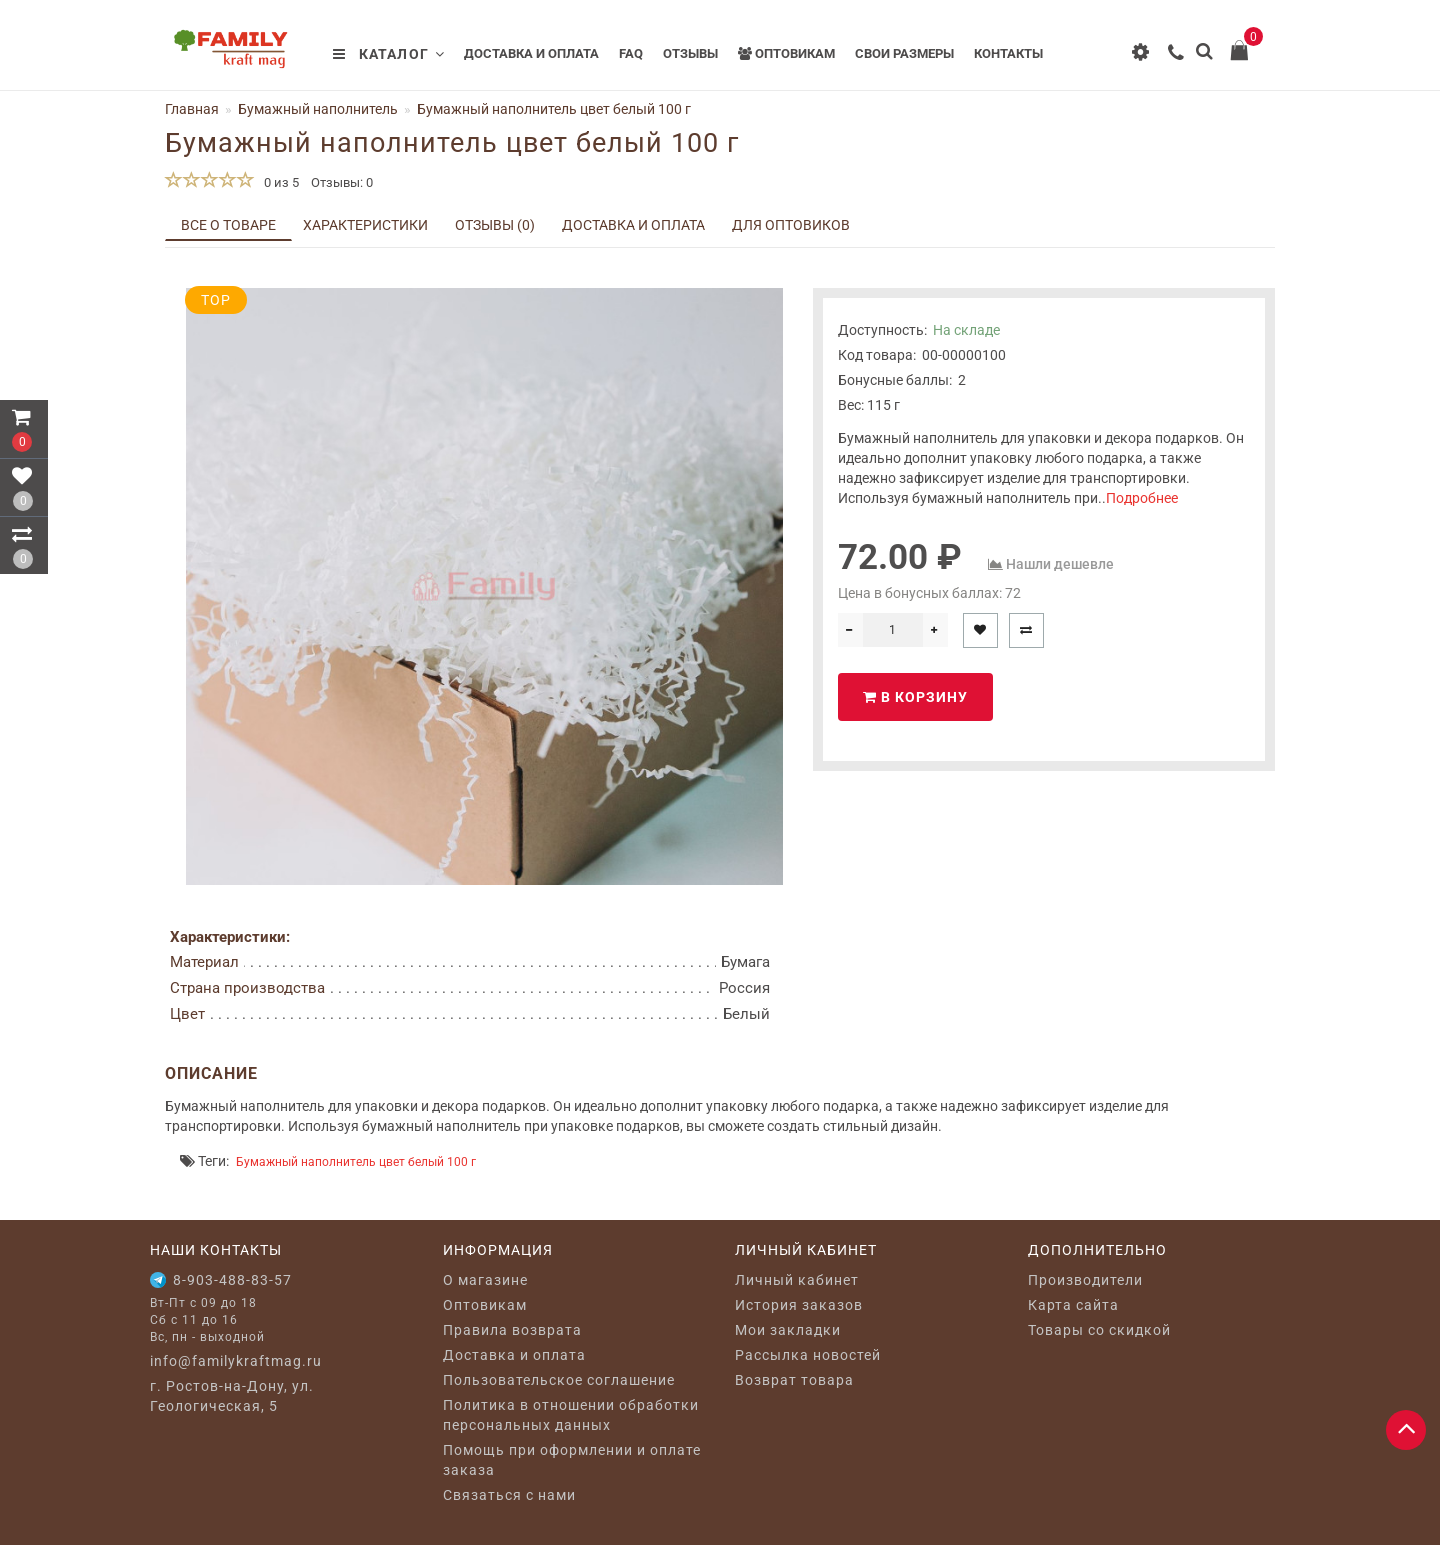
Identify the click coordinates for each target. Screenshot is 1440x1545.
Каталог (389, 54)
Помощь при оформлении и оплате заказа (572, 1460)
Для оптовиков (791, 225)
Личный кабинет (797, 1280)
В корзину (915, 697)
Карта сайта (1073, 1305)
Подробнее (1142, 498)
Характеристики (365, 225)
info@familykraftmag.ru (236, 1361)
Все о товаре (228, 225)
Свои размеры (904, 53)
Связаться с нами (509, 1495)
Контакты (1008, 53)
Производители (1085, 1280)
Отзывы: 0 (342, 182)
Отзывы (690, 53)
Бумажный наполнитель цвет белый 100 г (356, 1162)
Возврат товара (794, 1380)
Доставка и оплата (531, 53)
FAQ (631, 53)
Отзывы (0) (495, 225)
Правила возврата (512, 1330)
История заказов (799, 1305)
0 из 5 (278, 182)
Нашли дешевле (1060, 564)
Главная (192, 109)
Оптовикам (786, 53)
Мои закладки (788, 1330)
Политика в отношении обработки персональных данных (571, 1415)
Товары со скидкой (1099, 1330)
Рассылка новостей (808, 1355)
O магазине (485, 1280)
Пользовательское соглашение (559, 1380)
